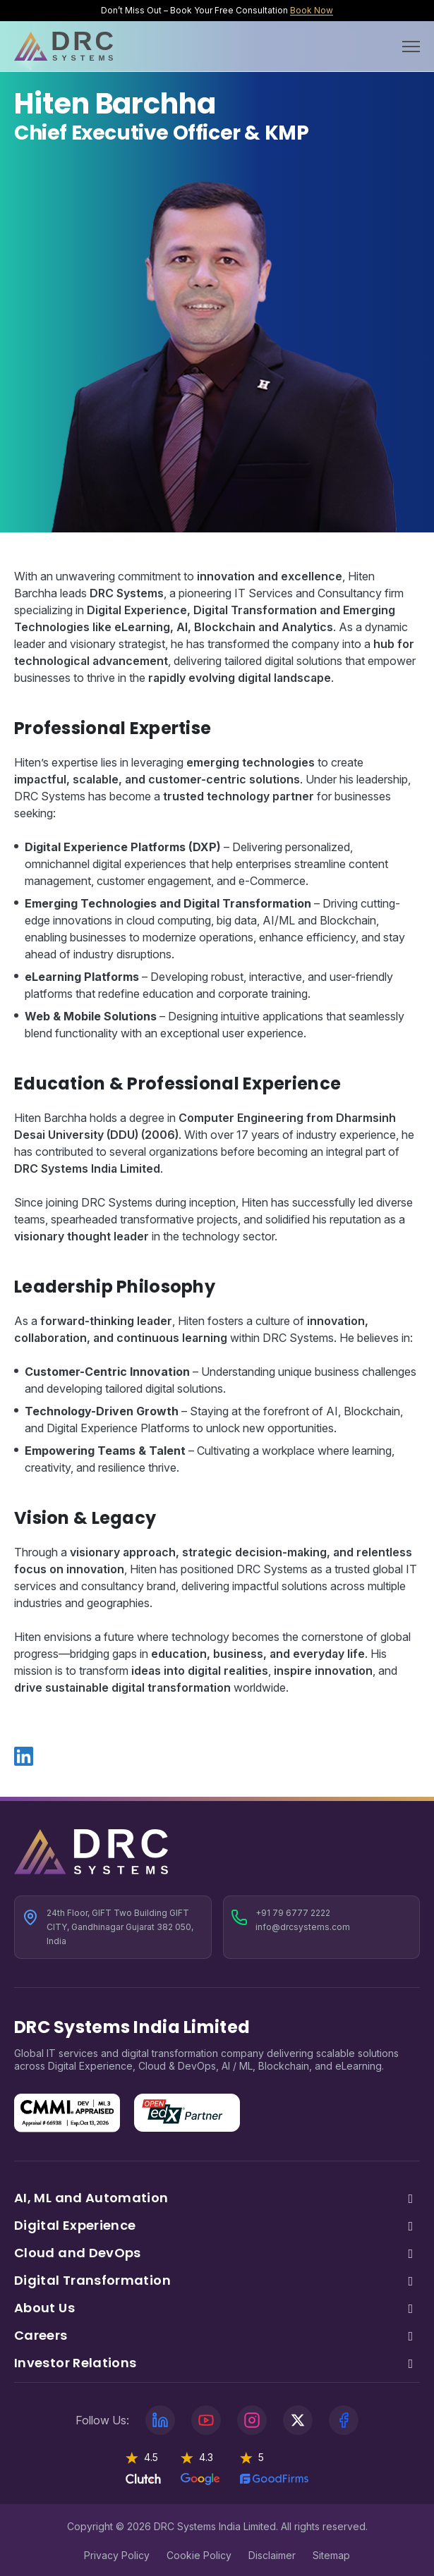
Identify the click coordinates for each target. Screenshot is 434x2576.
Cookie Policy (199, 2555)
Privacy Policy (117, 2555)
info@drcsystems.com (302, 1927)
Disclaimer (272, 2555)
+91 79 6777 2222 (292, 1912)
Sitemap (331, 2555)
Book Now (311, 10)
